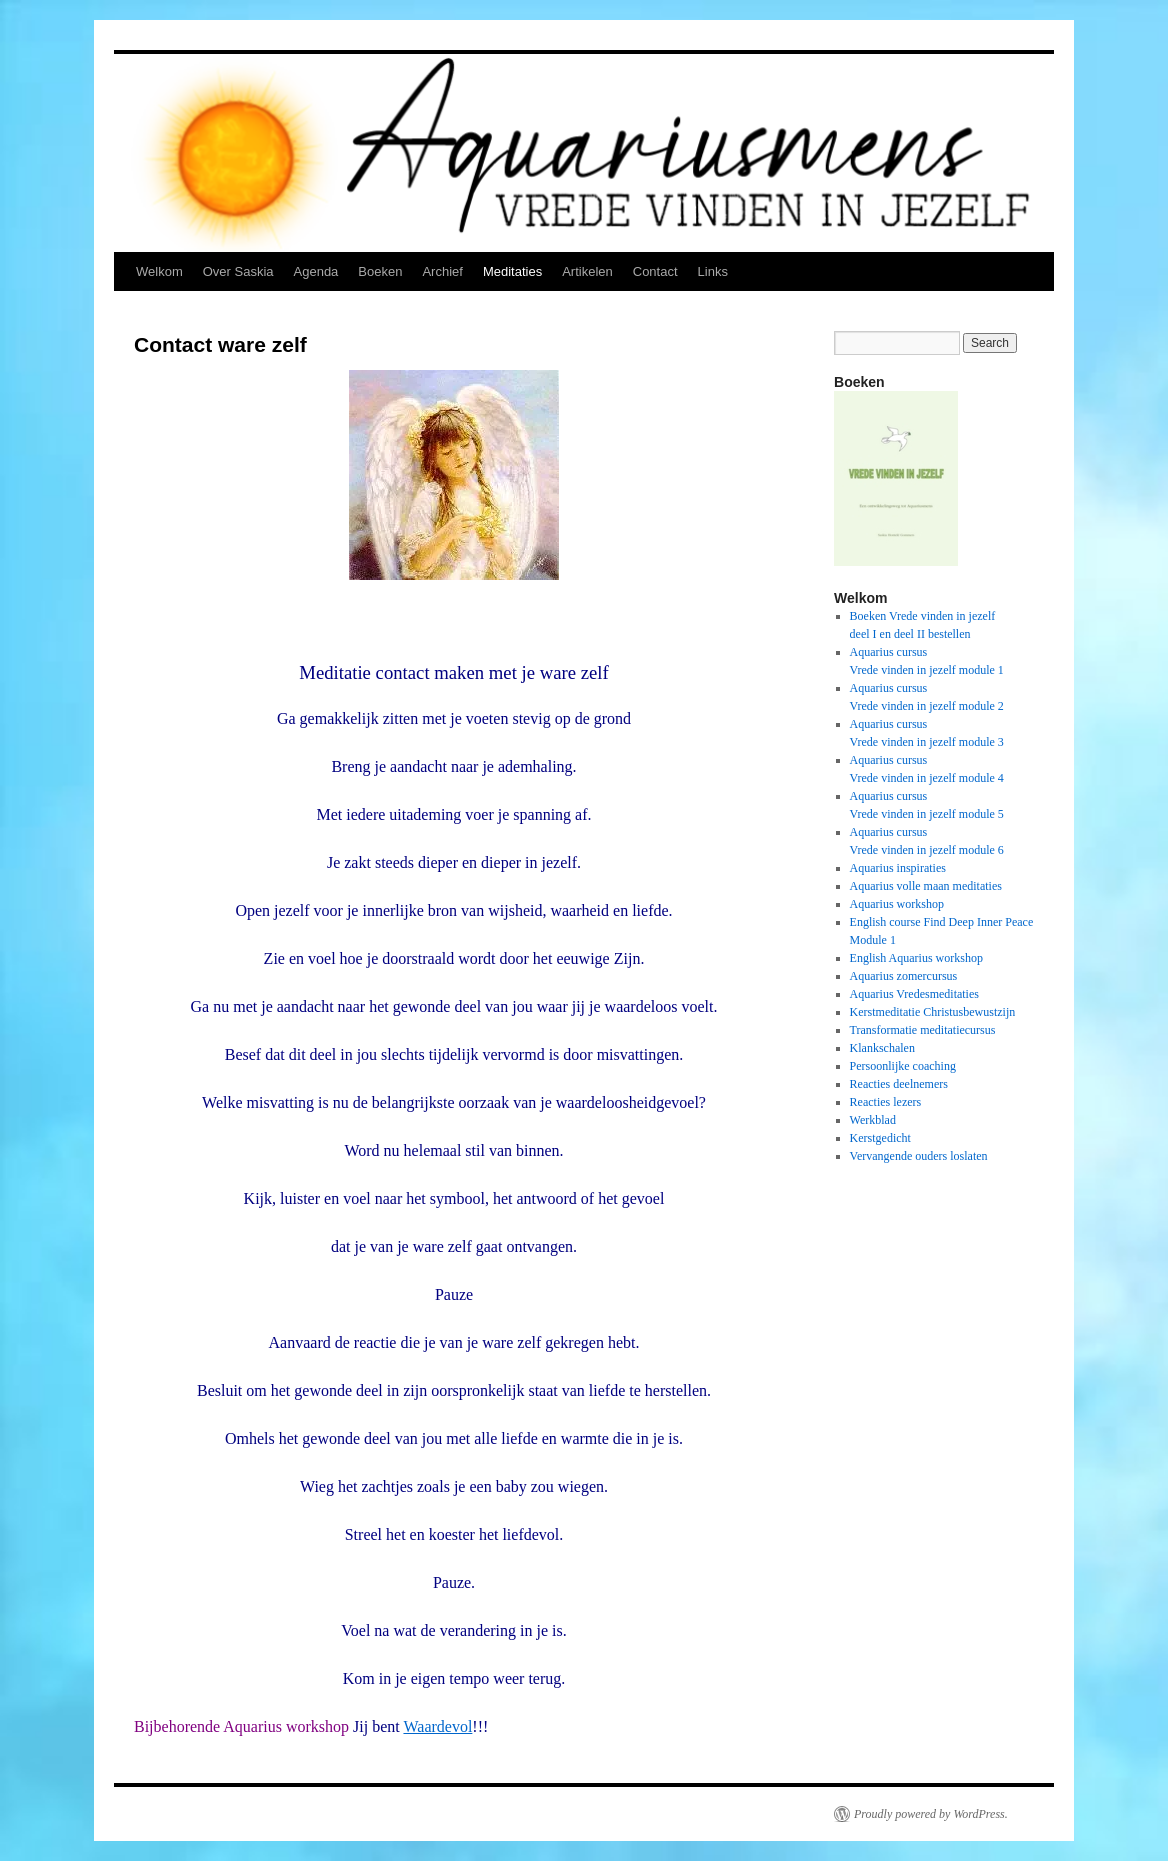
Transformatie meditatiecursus (923, 1030)
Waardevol (437, 1726)
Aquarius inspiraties (898, 868)
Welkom (159, 271)
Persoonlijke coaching (903, 1066)
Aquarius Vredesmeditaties (914, 994)
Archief (442, 271)
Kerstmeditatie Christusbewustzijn (933, 1012)
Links (713, 271)
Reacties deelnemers (899, 1084)
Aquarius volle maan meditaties (926, 886)
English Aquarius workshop (916, 958)
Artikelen (587, 271)
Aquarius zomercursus (904, 976)
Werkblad (873, 1120)
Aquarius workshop (897, 904)
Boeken (380, 271)
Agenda (316, 271)
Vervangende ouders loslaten (919, 1156)
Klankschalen (882, 1048)
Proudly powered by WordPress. (931, 1814)
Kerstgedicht (880, 1138)
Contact (655, 271)
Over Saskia (238, 271)
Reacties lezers (886, 1102)
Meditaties (512, 271)
